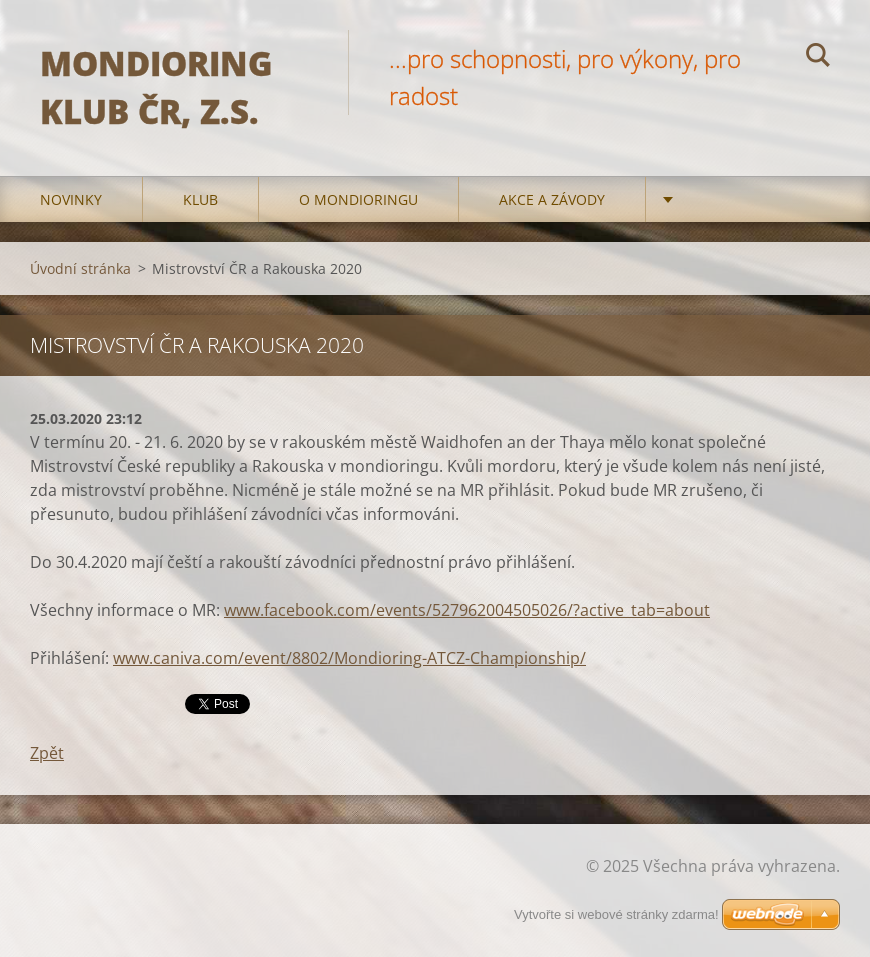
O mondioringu (358, 199)
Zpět (47, 753)
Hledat (818, 58)
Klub (200, 199)
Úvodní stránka (80, 268)
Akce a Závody (552, 199)
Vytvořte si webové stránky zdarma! (616, 914)
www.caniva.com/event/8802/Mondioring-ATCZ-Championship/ (349, 658)
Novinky (71, 199)
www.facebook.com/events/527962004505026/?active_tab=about (467, 610)
